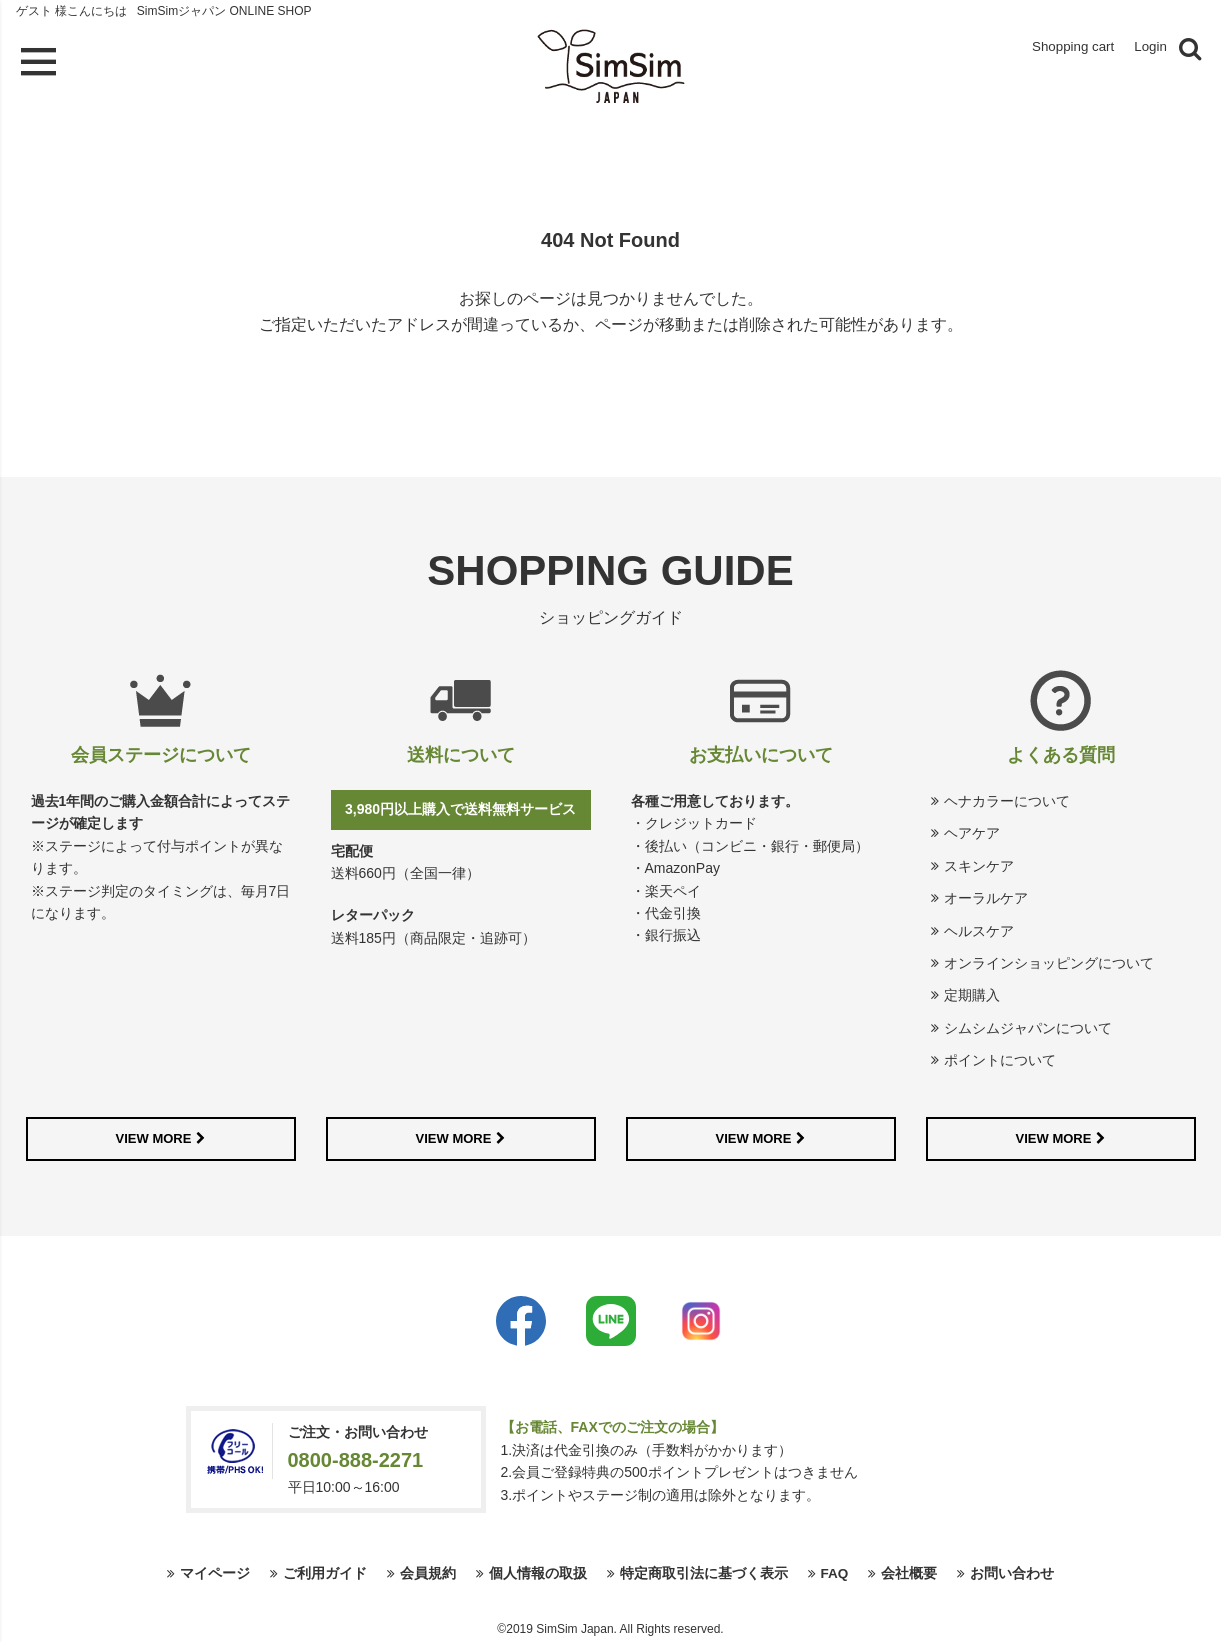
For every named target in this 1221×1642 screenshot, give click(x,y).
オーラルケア (986, 895)
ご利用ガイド (324, 1571)
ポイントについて (1000, 1057)
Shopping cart (1060, 48)
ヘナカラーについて (1007, 798)
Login (1148, 48)
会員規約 (427, 1571)
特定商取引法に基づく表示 (703, 1571)
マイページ (214, 1571)
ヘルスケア (979, 927)
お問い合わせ (1013, 1571)
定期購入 (972, 992)
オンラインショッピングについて (1049, 960)
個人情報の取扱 (537, 1571)
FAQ (834, 1571)
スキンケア (979, 863)
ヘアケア (972, 830)
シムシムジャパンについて (1028, 1025)
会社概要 (910, 1571)
